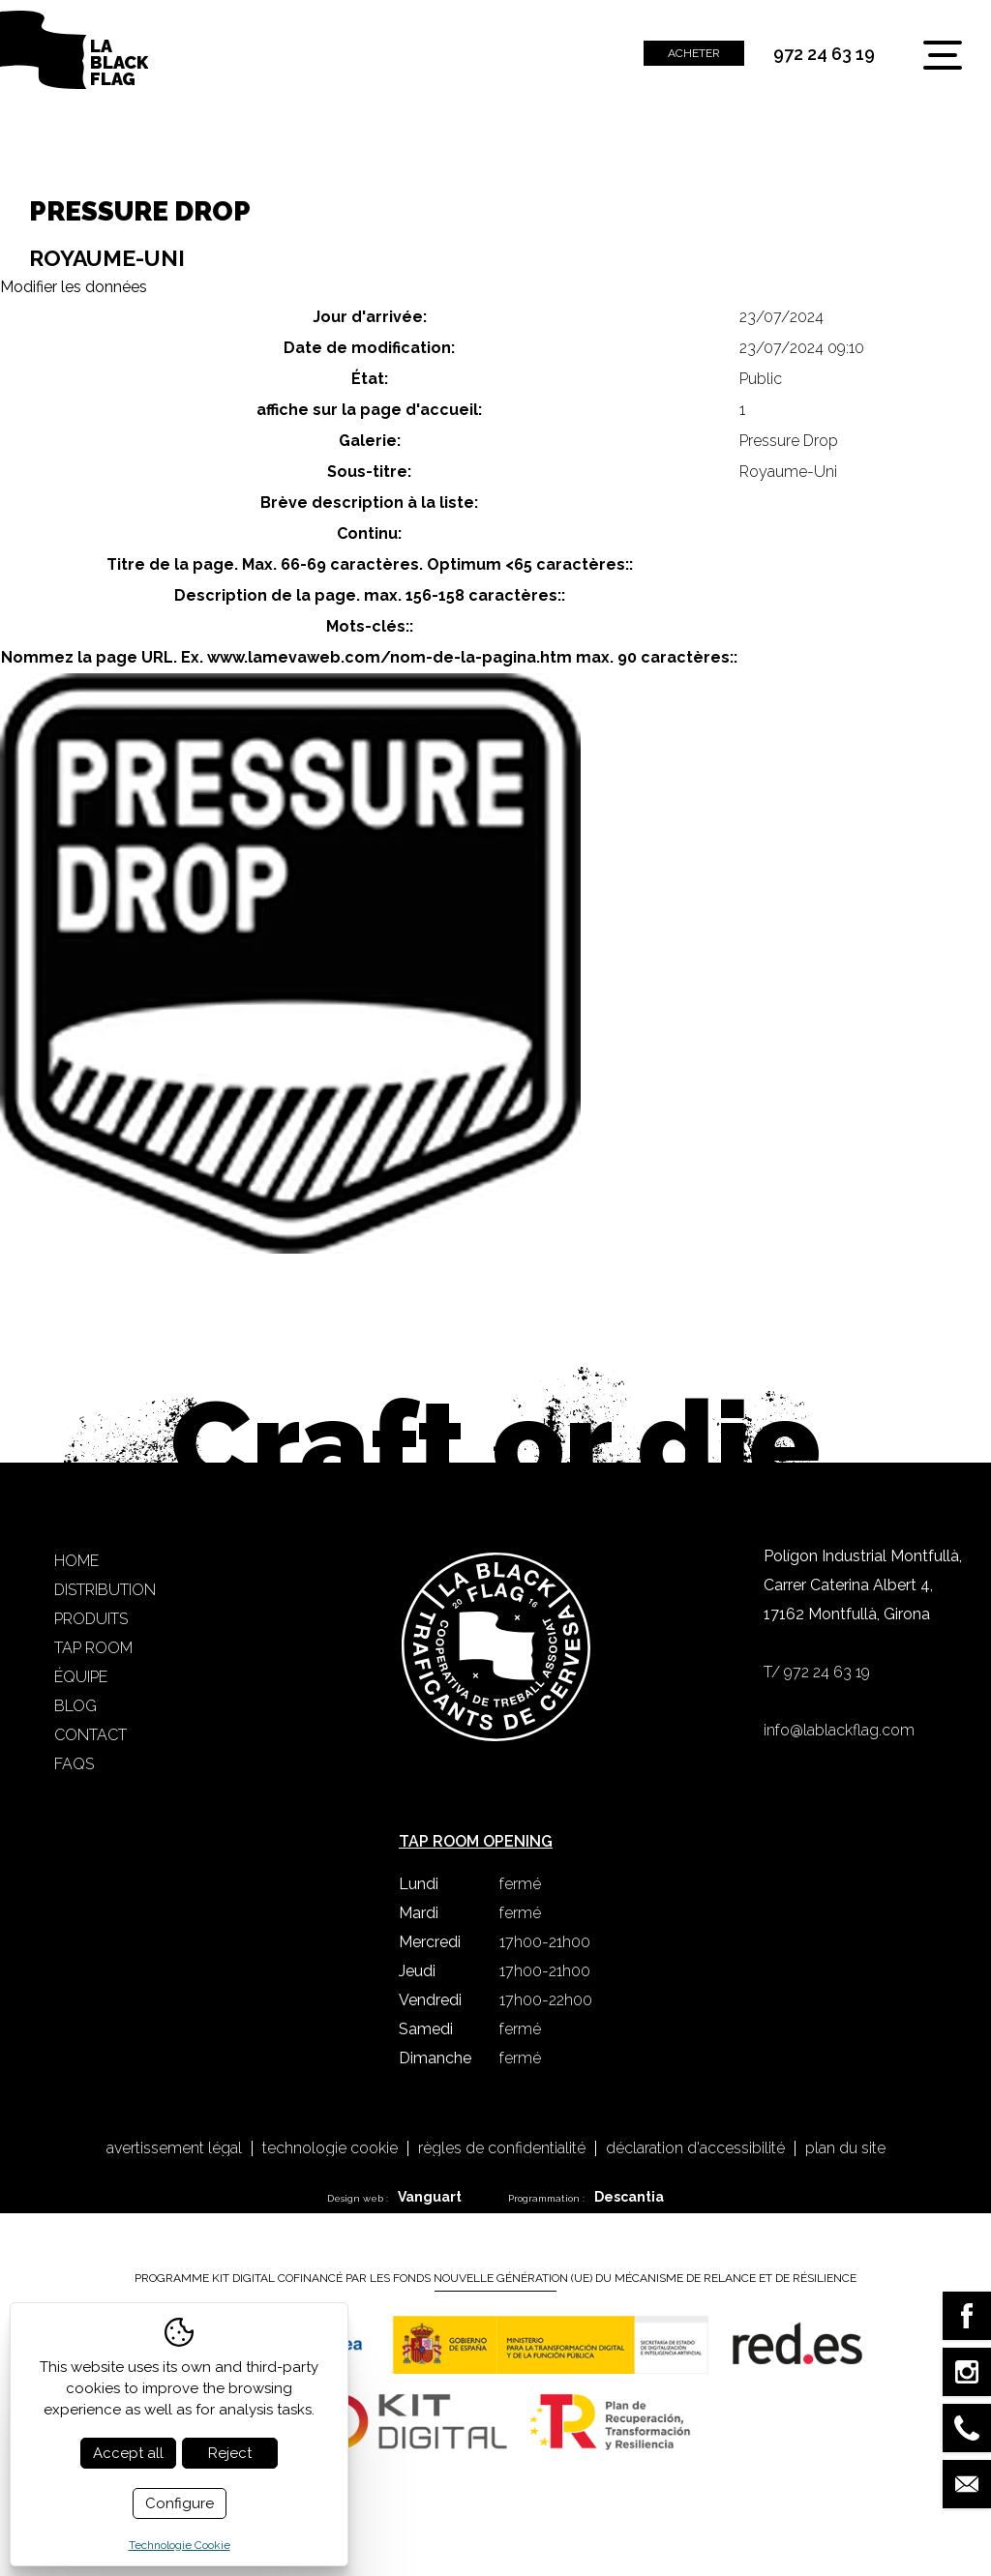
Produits (91, 1619)
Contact (90, 1735)
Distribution (105, 1590)
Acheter (694, 53)
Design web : (394, 2197)
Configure (179, 2503)
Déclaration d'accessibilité (695, 2148)
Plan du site (845, 2148)
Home (76, 1561)
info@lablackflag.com (839, 1730)
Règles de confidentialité (502, 2148)
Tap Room (93, 1648)
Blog (75, 1706)
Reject (230, 2453)
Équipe (80, 1677)
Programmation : (586, 2197)
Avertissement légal (174, 2148)
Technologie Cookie (330, 2148)
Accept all (128, 2453)
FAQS (74, 1764)
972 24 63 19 (824, 54)
